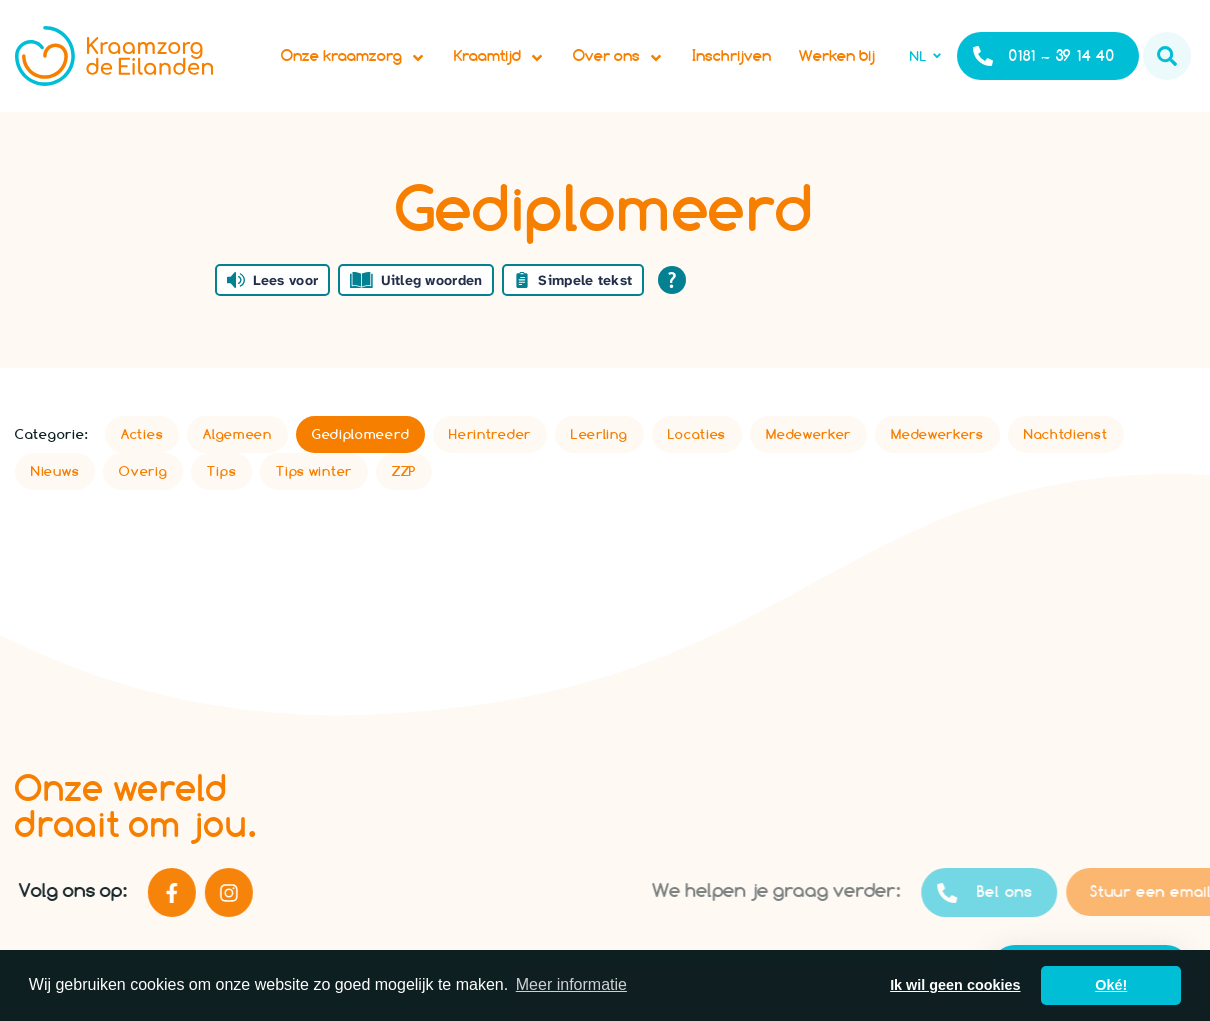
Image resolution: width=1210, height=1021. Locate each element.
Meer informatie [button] (571, 984)
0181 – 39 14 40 (1044, 56)
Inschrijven (731, 55)
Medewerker (808, 434)
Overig (143, 471)
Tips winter (314, 471)
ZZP (404, 471)
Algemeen (237, 434)
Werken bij (837, 55)
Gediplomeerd (360, 434)
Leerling (599, 434)
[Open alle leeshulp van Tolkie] (672, 280)
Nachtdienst (1066, 434)
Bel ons (1034, 893)
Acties (142, 434)
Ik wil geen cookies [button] (955, 985)
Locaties (697, 434)
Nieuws (55, 471)
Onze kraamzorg (353, 56)
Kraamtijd (499, 56)
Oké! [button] (1111, 985)
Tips (221, 471)
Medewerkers (937, 434)
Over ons (618, 56)
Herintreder (490, 434)
